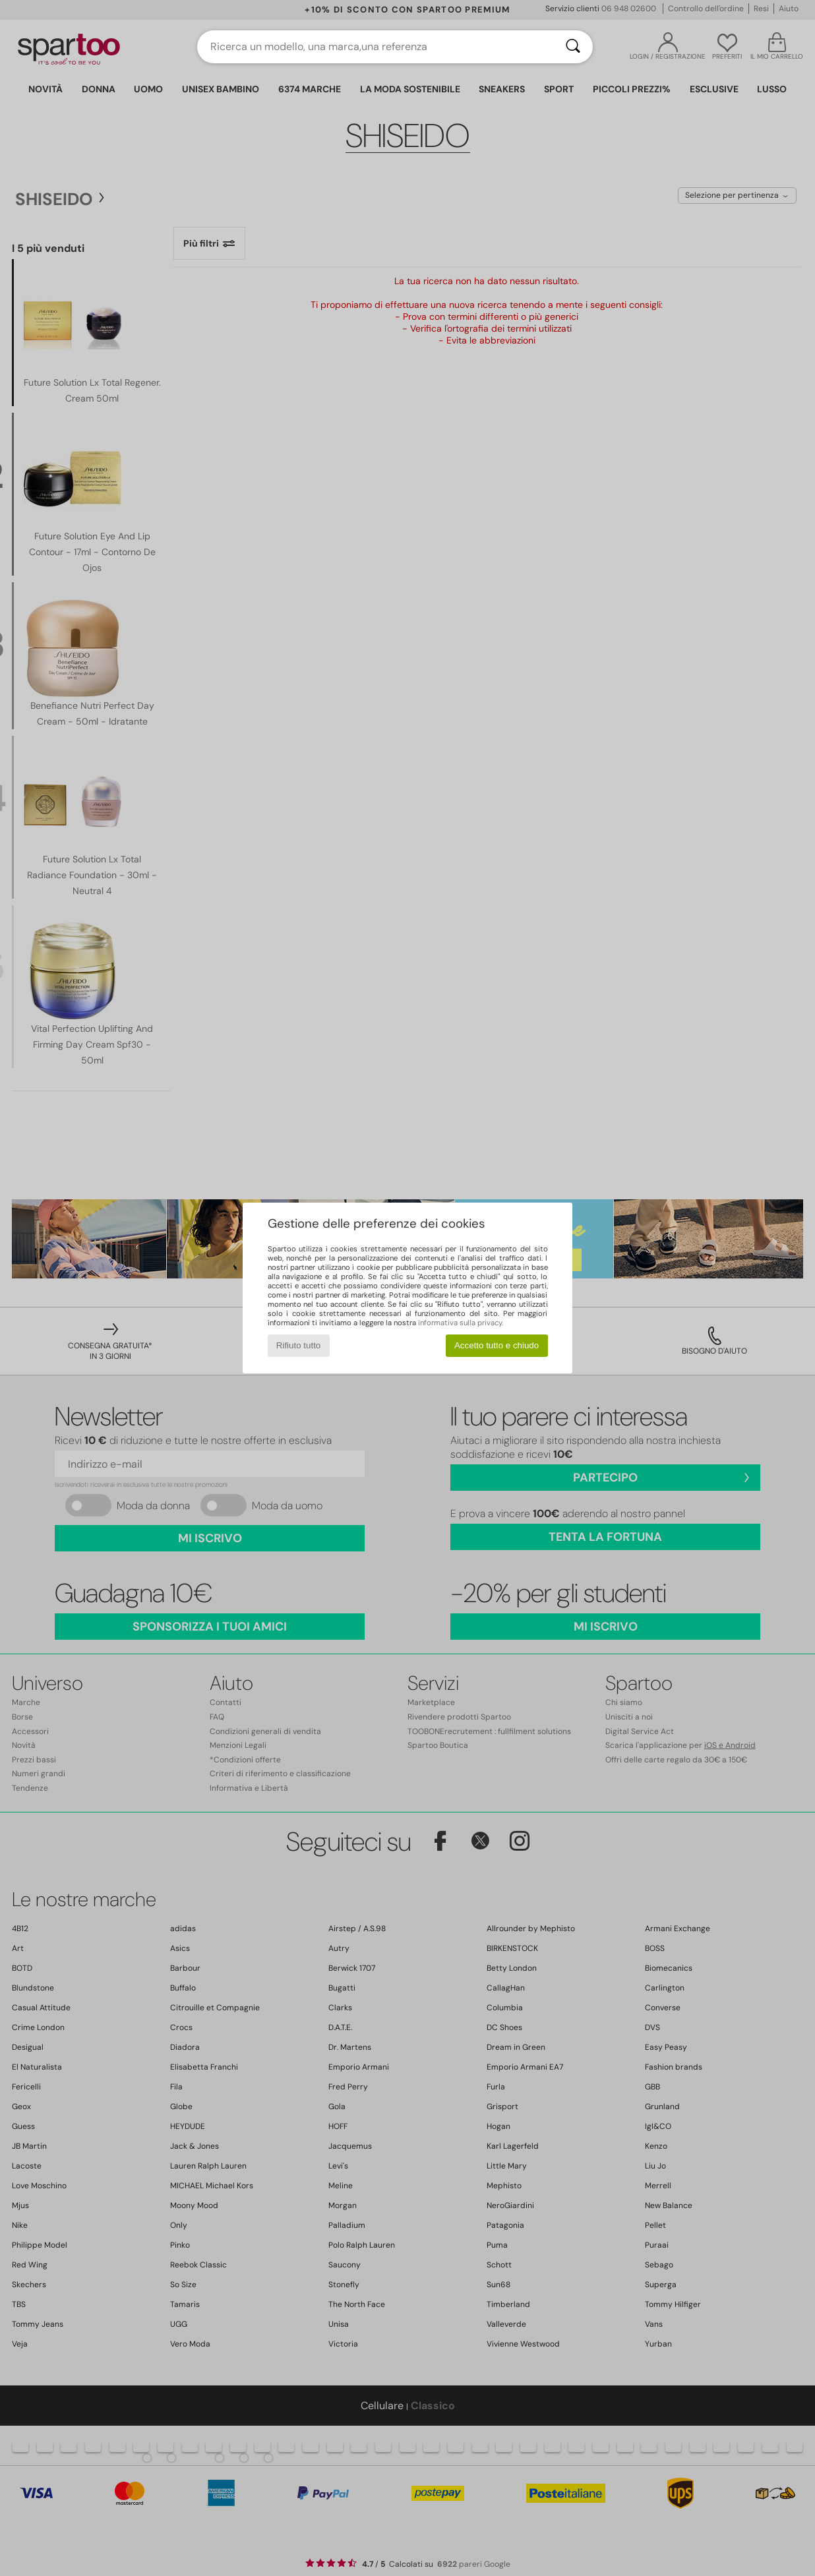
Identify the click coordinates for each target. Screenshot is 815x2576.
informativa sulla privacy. (460, 1322)
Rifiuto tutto (298, 1345)
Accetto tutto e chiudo (496, 1345)
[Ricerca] (573, 46)
